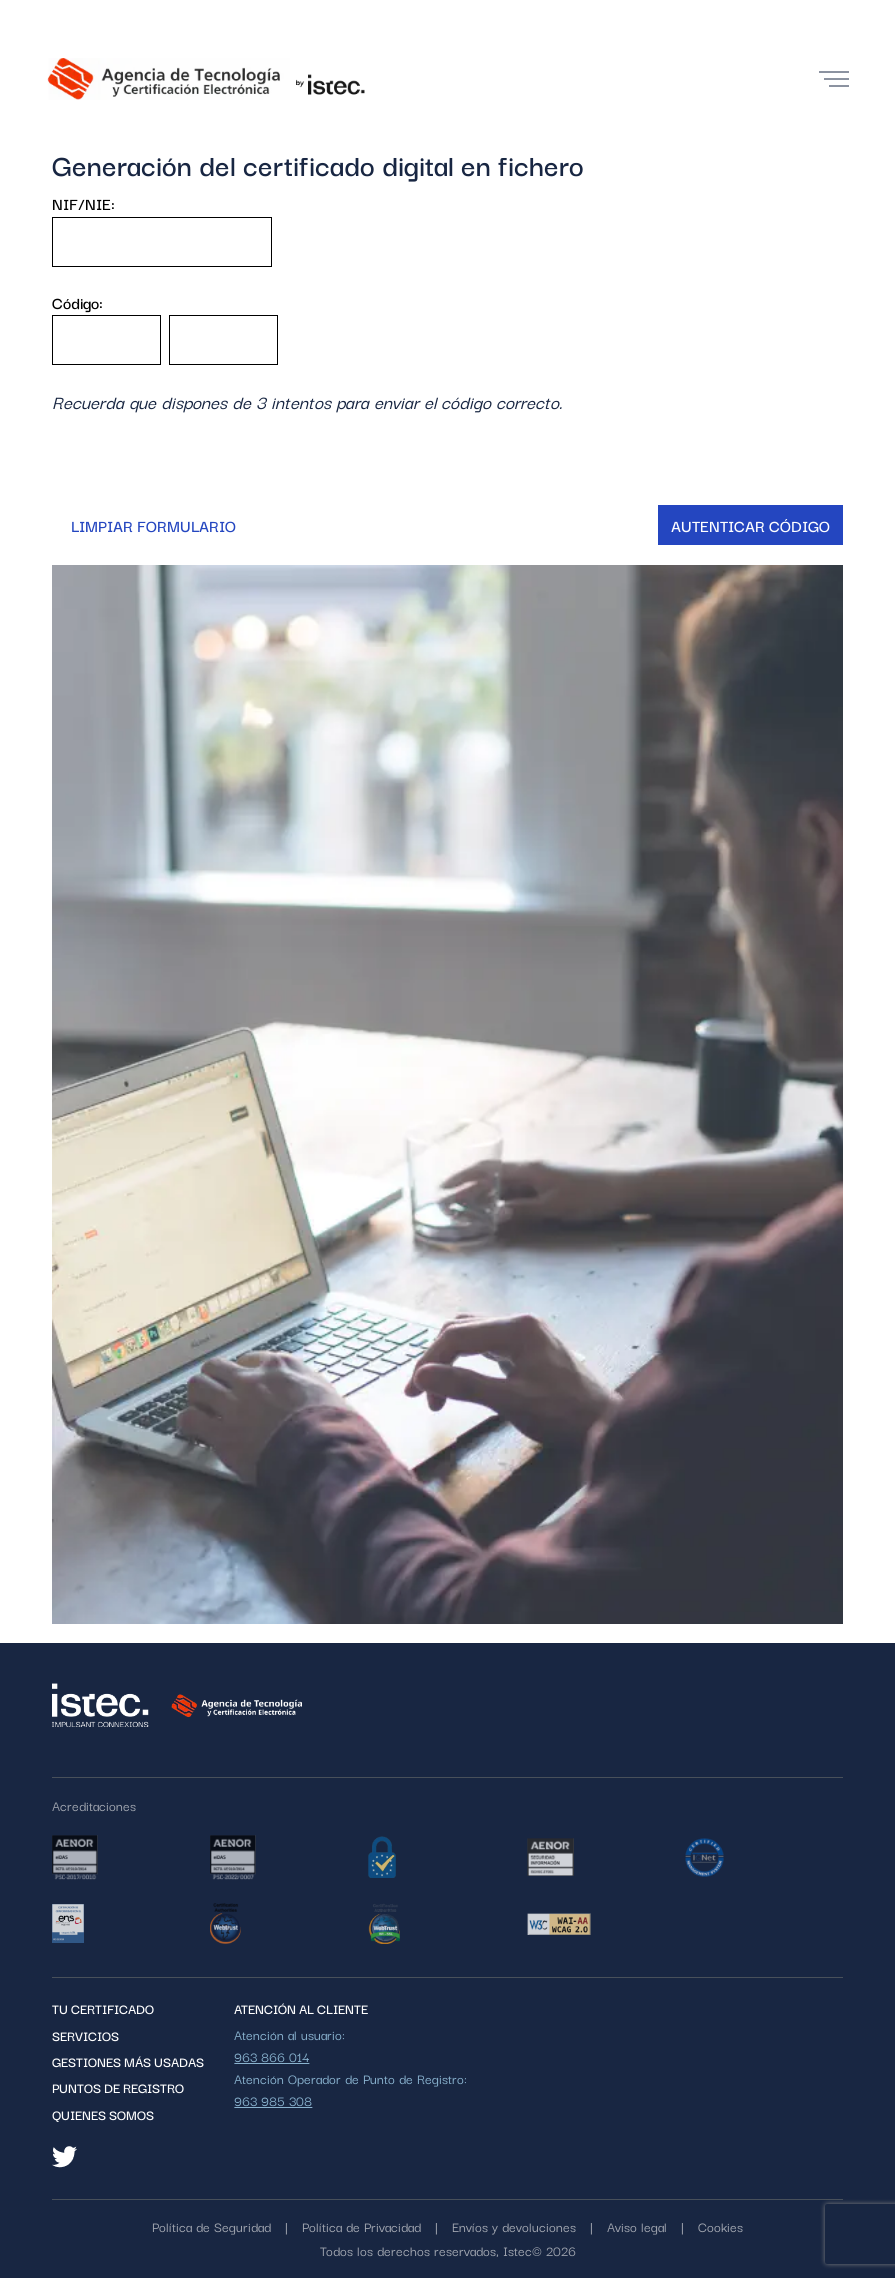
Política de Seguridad (211, 2226)
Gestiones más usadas (128, 2061)
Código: (77, 302)
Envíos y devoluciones (514, 2226)
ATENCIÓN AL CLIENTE (301, 2008)
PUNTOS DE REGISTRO (118, 2087)
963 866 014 (271, 2056)
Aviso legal (637, 2226)
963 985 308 (273, 2100)
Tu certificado (103, 2008)
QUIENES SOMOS (103, 2114)
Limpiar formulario (153, 525)
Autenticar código (750, 525)
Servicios (85, 2035)
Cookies (720, 2226)
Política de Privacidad (361, 2226)
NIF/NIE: (83, 203)
